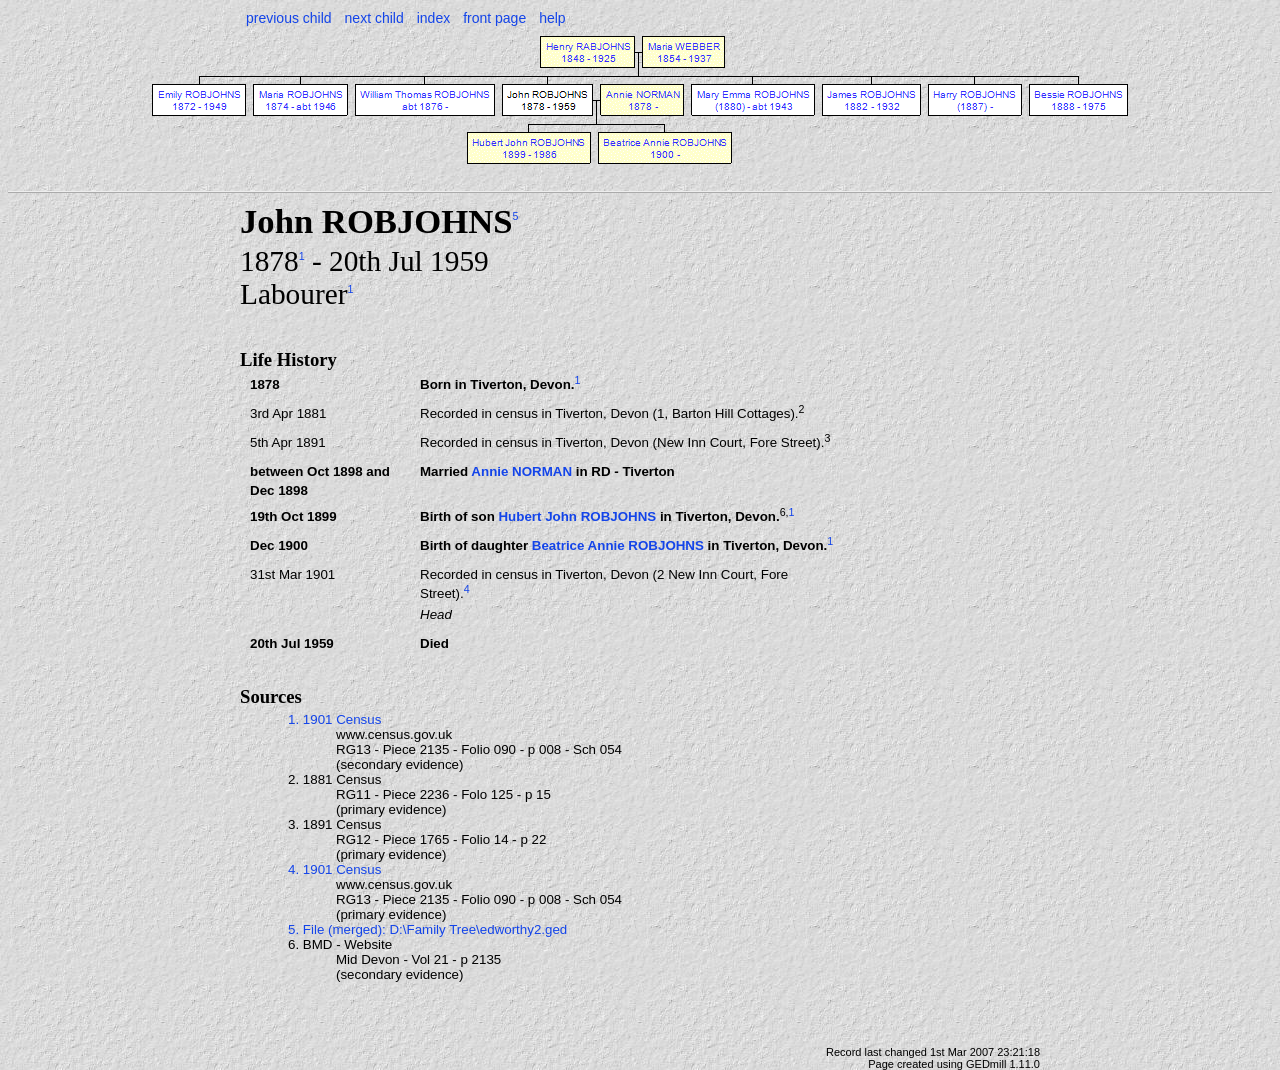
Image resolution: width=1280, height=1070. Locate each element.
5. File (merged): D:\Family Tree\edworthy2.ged (427, 929)
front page (494, 18)
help (552, 18)
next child (374, 18)
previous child (289, 18)
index (433, 18)
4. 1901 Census (334, 869)
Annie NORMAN (521, 471)
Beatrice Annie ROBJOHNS (618, 546)
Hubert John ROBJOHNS (577, 517)
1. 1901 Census (334, 719)
